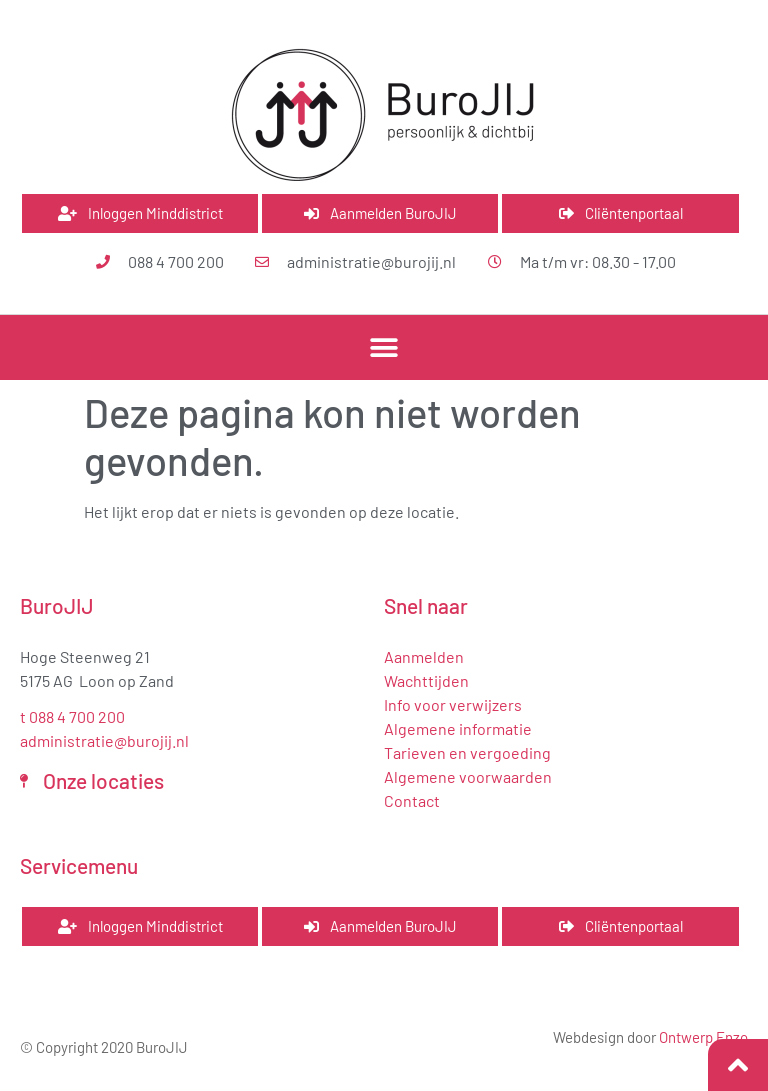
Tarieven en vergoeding (467, 752)
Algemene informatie (458, 728)
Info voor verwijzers (453, 704)
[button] (384, 347)
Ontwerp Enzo (703, 1037)
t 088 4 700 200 (72, 716)
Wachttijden (426, 680)
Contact (412, 800)
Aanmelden (424, 656)
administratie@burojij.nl (104, 740)
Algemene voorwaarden (468, 776)
